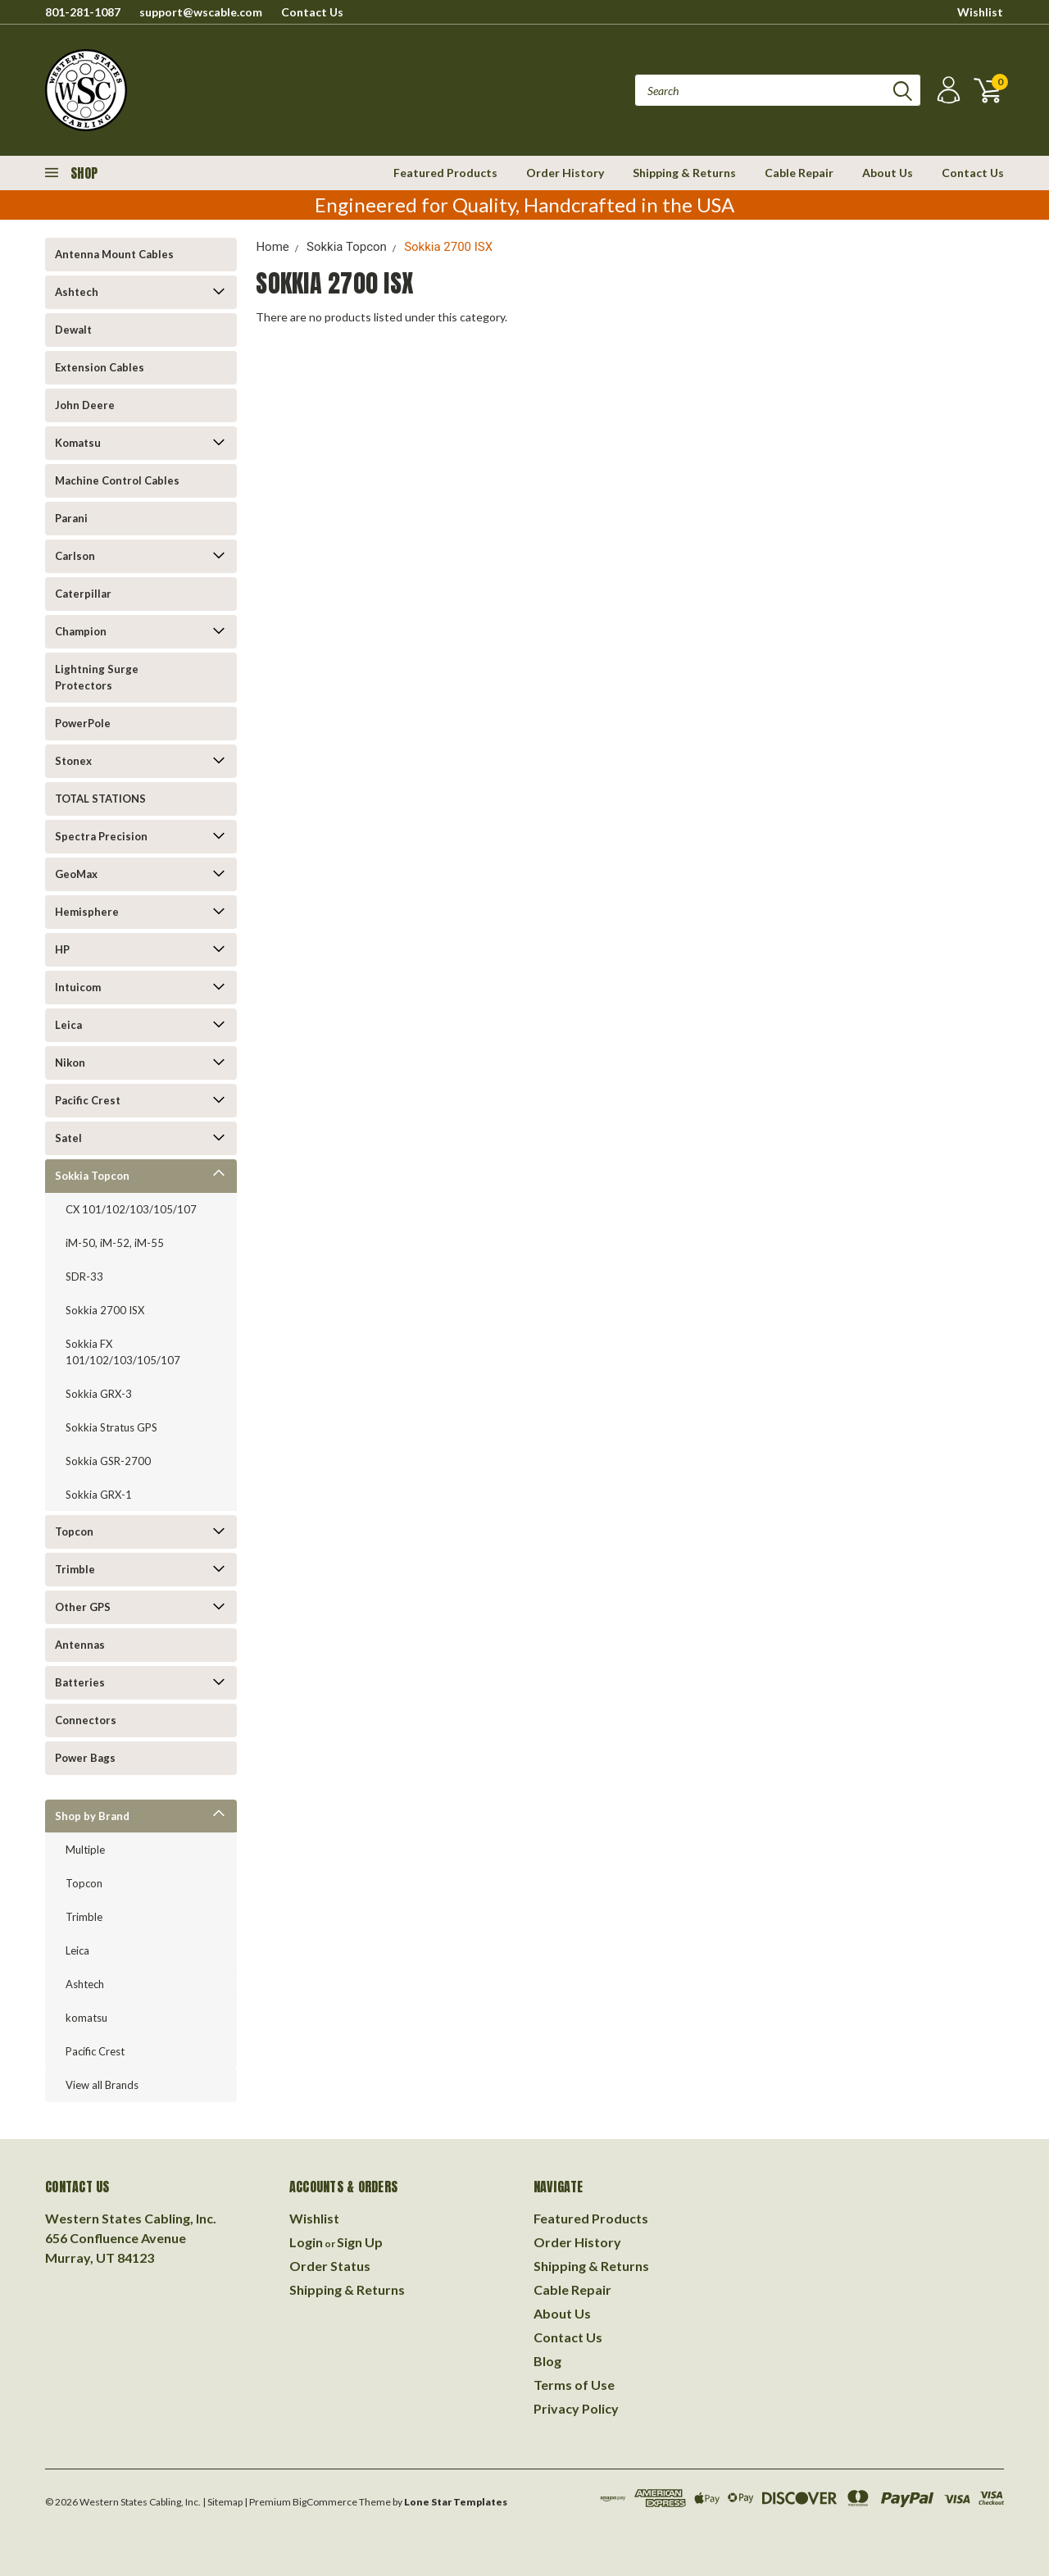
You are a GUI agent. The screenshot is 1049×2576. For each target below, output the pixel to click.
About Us (887, 173)
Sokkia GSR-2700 (108, 1461)
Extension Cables (99, 367)
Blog (547, 2361)
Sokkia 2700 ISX (105, 1310)
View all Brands (102, 2084)
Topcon (74, 1531)
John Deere (85, 405)
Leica (68, 1024)
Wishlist (980, 12)
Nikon (70, 1062)
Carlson (75, 555)
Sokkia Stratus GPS (111, 1427)
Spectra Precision (101, 836)
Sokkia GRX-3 (99, 1393)
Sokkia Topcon (92, 1175)
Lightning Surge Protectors (97, 677)
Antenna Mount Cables (114, 254)
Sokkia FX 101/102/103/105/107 (123, 1352)
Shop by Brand (92, 1816)
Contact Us (312, 12)
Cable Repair (799, 173)
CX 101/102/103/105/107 (131, 1209)
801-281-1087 (82, 12)
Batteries (80, 1682)
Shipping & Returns (684, 173)
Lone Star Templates (455, 2502)
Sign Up (360, 2242)
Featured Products (445, 173)
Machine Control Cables (117, 480)
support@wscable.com (200, 12)
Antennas (80, 1644)
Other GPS (83, 1606)
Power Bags (85, 1757)
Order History (565, 173)
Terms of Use (574, 2384)
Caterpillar (83, 593)
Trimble (75, 1569)
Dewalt (73, 329)
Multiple (85, 1849)
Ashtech (76, 291)
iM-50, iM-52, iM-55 (115, 1242)
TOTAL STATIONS (100, 798)
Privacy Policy (576, 2408)
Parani (71, 518)
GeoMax (76, 874)
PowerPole (83, 723)
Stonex (73, 760)
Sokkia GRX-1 (99, 1494)
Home (272, 246)
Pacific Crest (87, 1100)
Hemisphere (87, 911)
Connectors (85, 1720)
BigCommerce (325, 2502)
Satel (68, 1138)
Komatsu (78, 442)
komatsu (86, 2017)
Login (306, 2242)
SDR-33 (84, 1276)
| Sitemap (222, 2502)
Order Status (329, 2265)
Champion (81, 631)
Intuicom (78, 987)
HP (62, 949)
